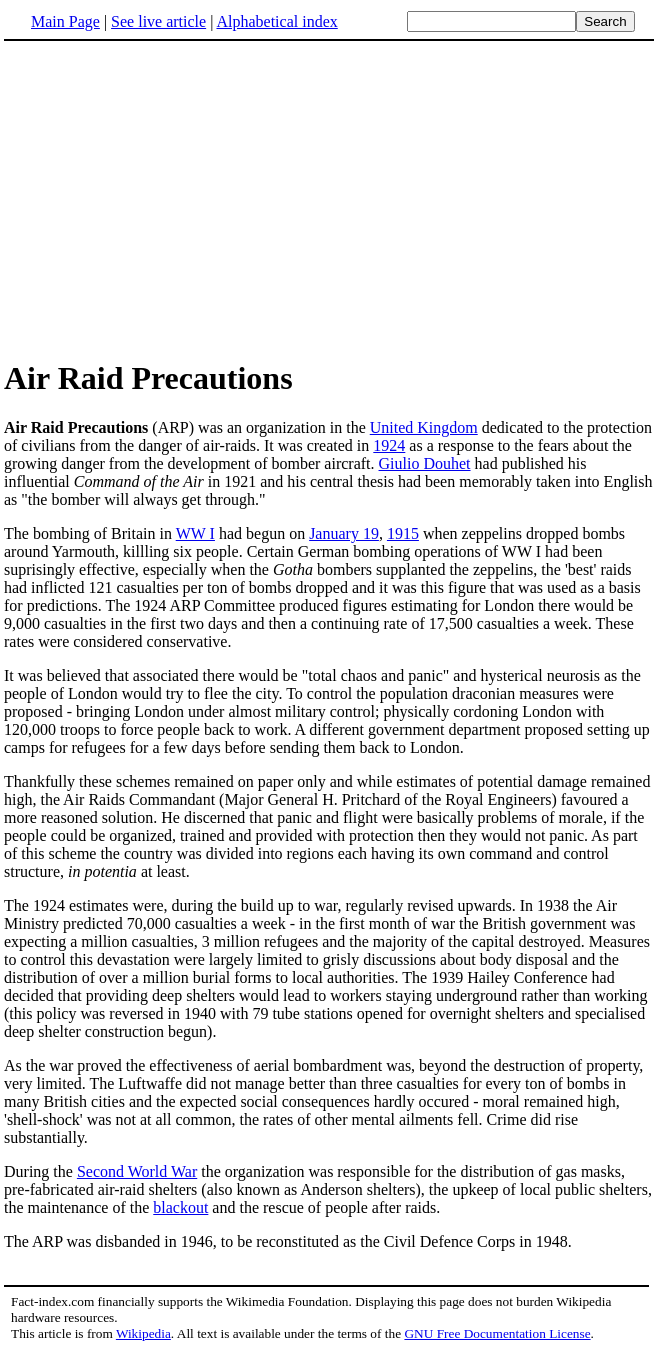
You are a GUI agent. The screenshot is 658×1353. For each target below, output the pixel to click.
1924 (389, 445)
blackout (180, 1207)
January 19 (344, 533)
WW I (195, 533)
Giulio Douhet (425, 463)
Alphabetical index (276, 21)
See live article (158, 21)
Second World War (137, 1171)
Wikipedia (143, 1333)
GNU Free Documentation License (497, 1333)
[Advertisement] (172, 199)
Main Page (65, 21)
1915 (403, 533)
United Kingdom (424, 427)
